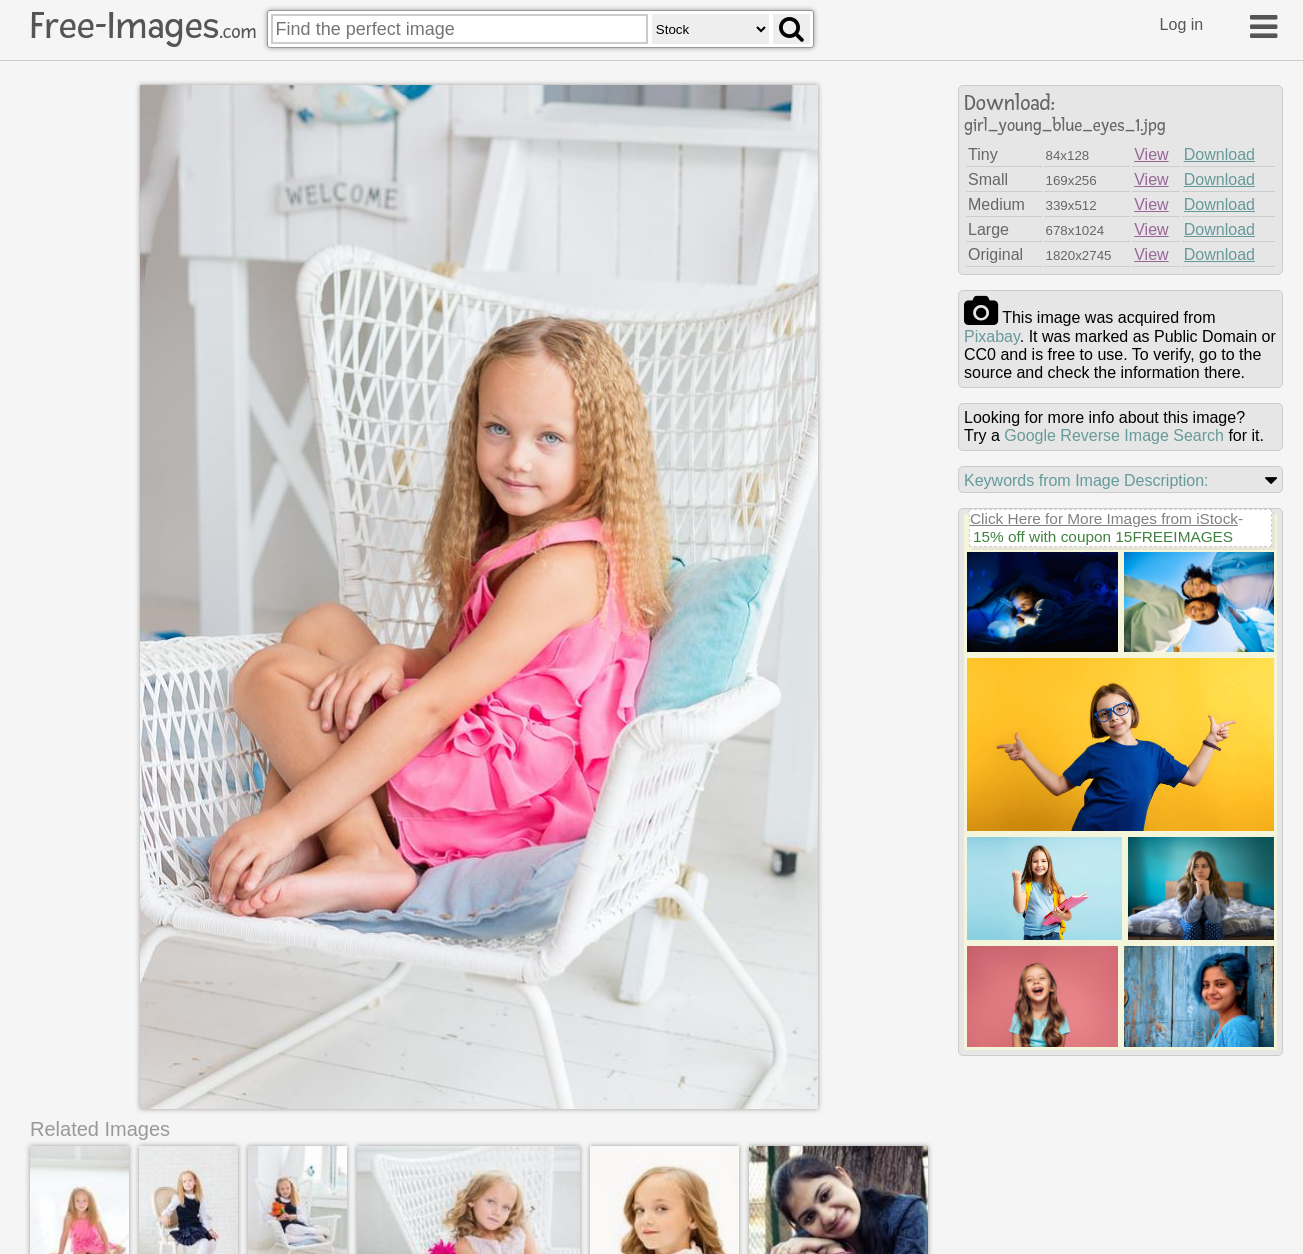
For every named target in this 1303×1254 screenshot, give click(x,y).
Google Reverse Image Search (1114, 435)
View (1151, 154)
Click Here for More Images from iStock (1104, 518)
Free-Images (143, 26)
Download (1219, 154)
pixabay (992, 336)
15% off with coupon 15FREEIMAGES (1103, 536)
